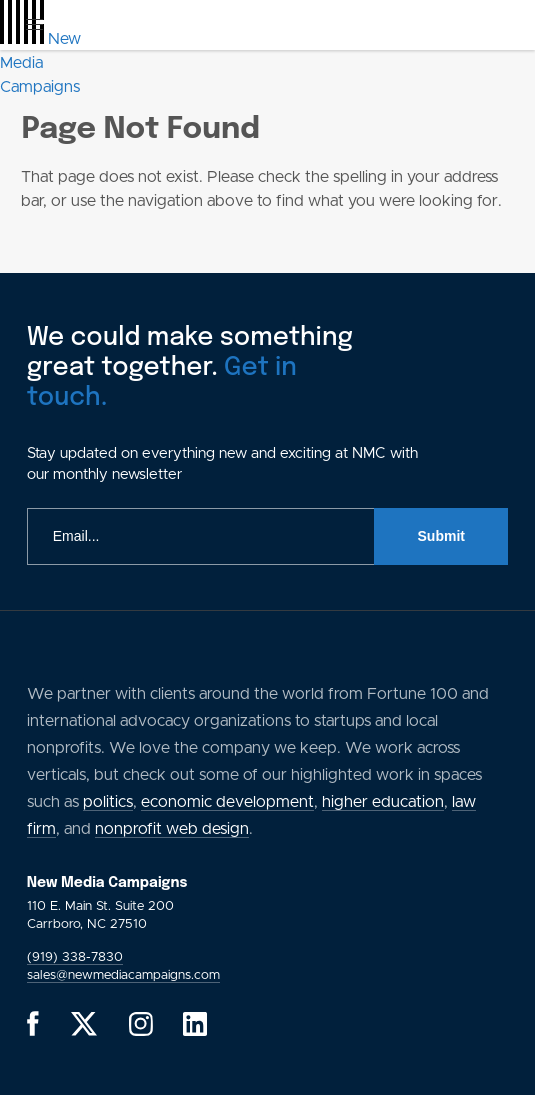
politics (108, 802)
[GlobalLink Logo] (40, 63)
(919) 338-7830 (75, 957)
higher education (383, 802)
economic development (227, 802)
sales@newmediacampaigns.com (123, 975)
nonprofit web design (172, 829)
